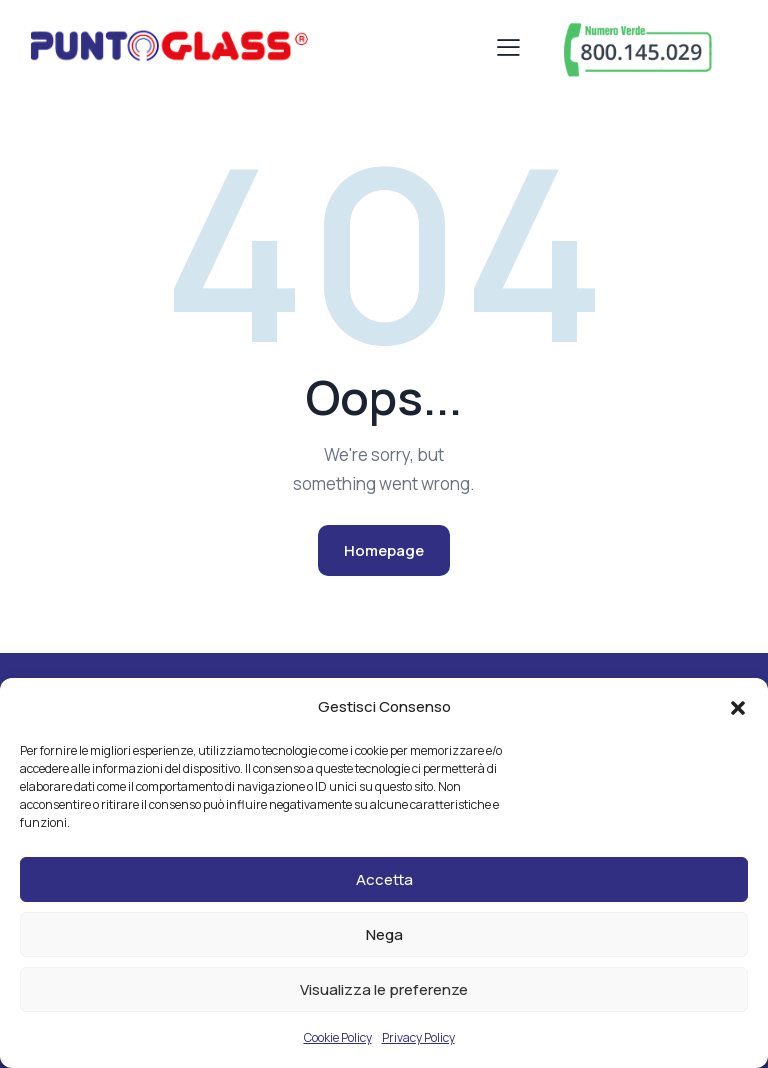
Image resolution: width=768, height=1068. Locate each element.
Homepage (384, 550)
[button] (738, 708)
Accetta (384, 879)
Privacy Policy (418, 1037)
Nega (384, 934)
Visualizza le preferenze (384, 989)
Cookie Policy (338, 1037)
